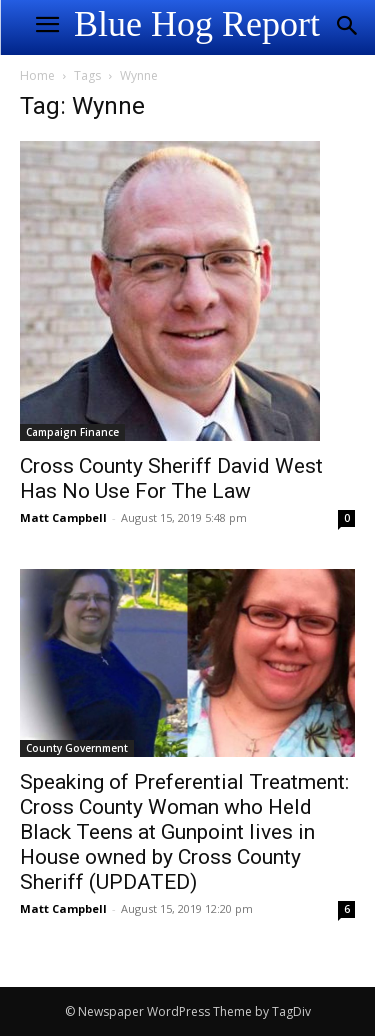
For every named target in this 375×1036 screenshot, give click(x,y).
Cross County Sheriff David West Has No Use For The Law (171, 478)
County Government (77, 748)
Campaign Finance (72, 432)
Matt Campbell (63, 517)
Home (37, 75)
